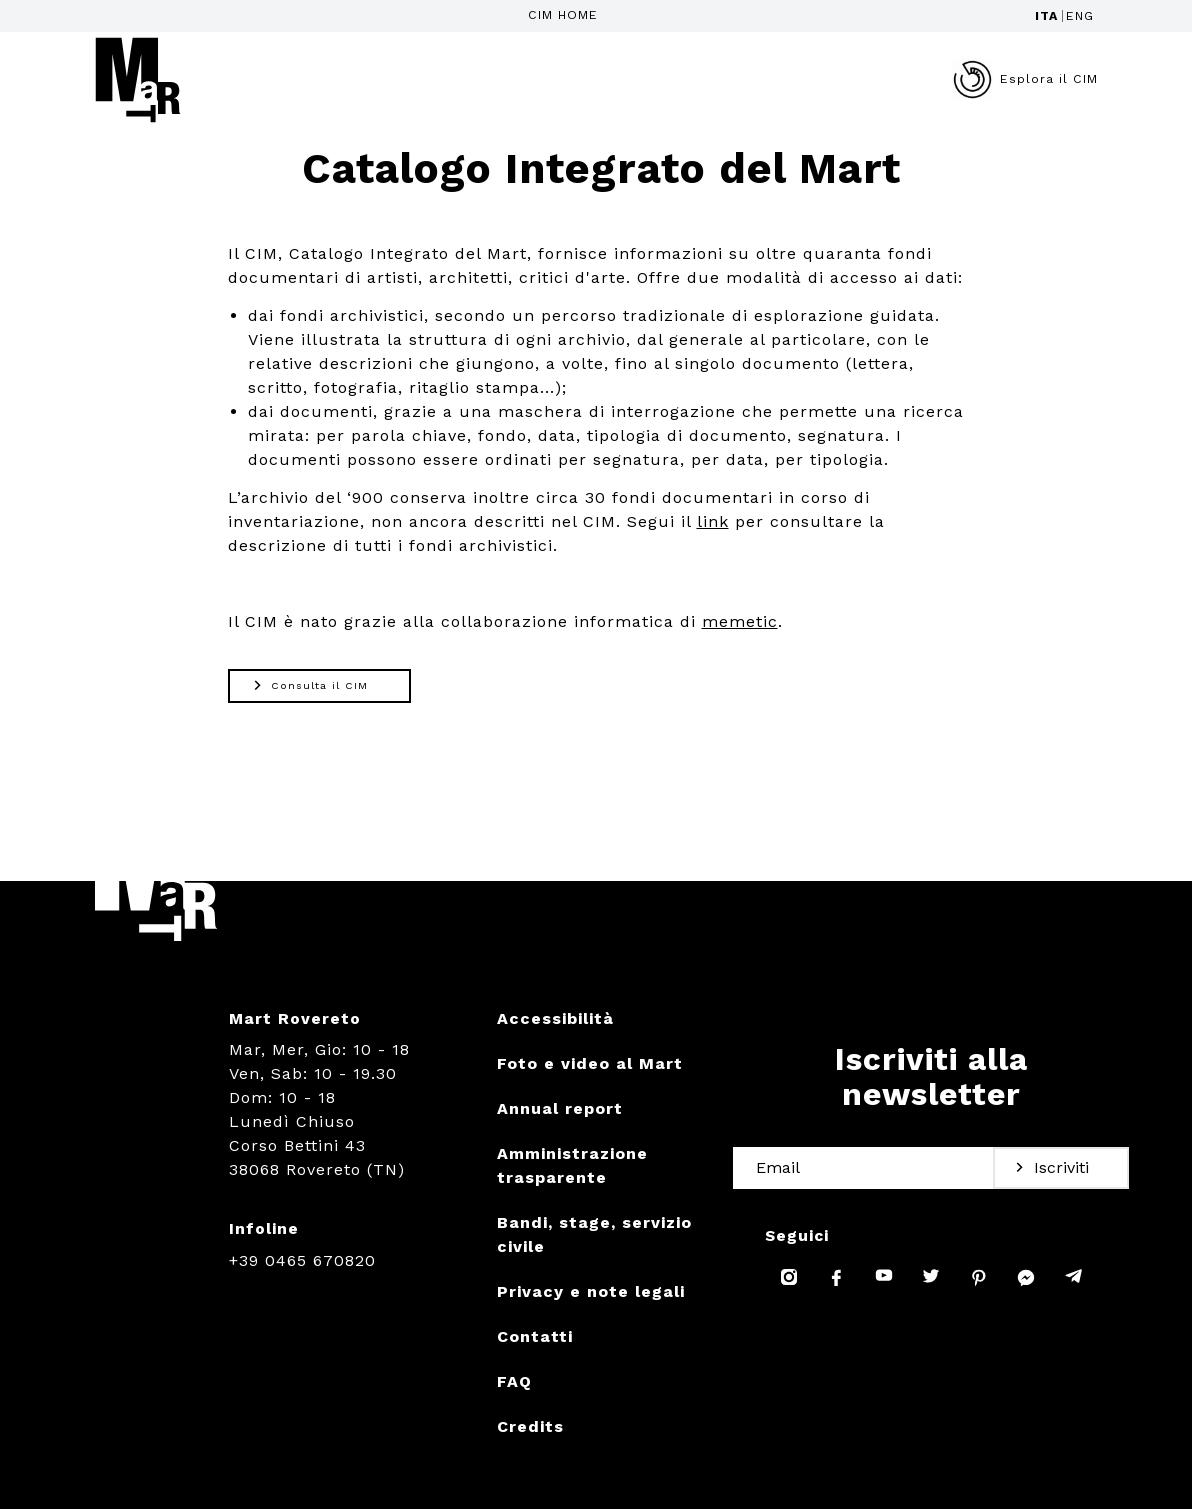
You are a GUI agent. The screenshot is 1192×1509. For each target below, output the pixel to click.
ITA (1046, 16)
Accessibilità (555, 1018)
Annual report (560, 1108)
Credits (530, 1426)
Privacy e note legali (591, 1291)
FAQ (514, 1381)
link (713, 521)
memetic (740, 621)
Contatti (535, 1336)
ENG (1080, 16)
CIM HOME (563, 15)
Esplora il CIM (1025, 79)
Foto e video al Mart (590, 1063)
